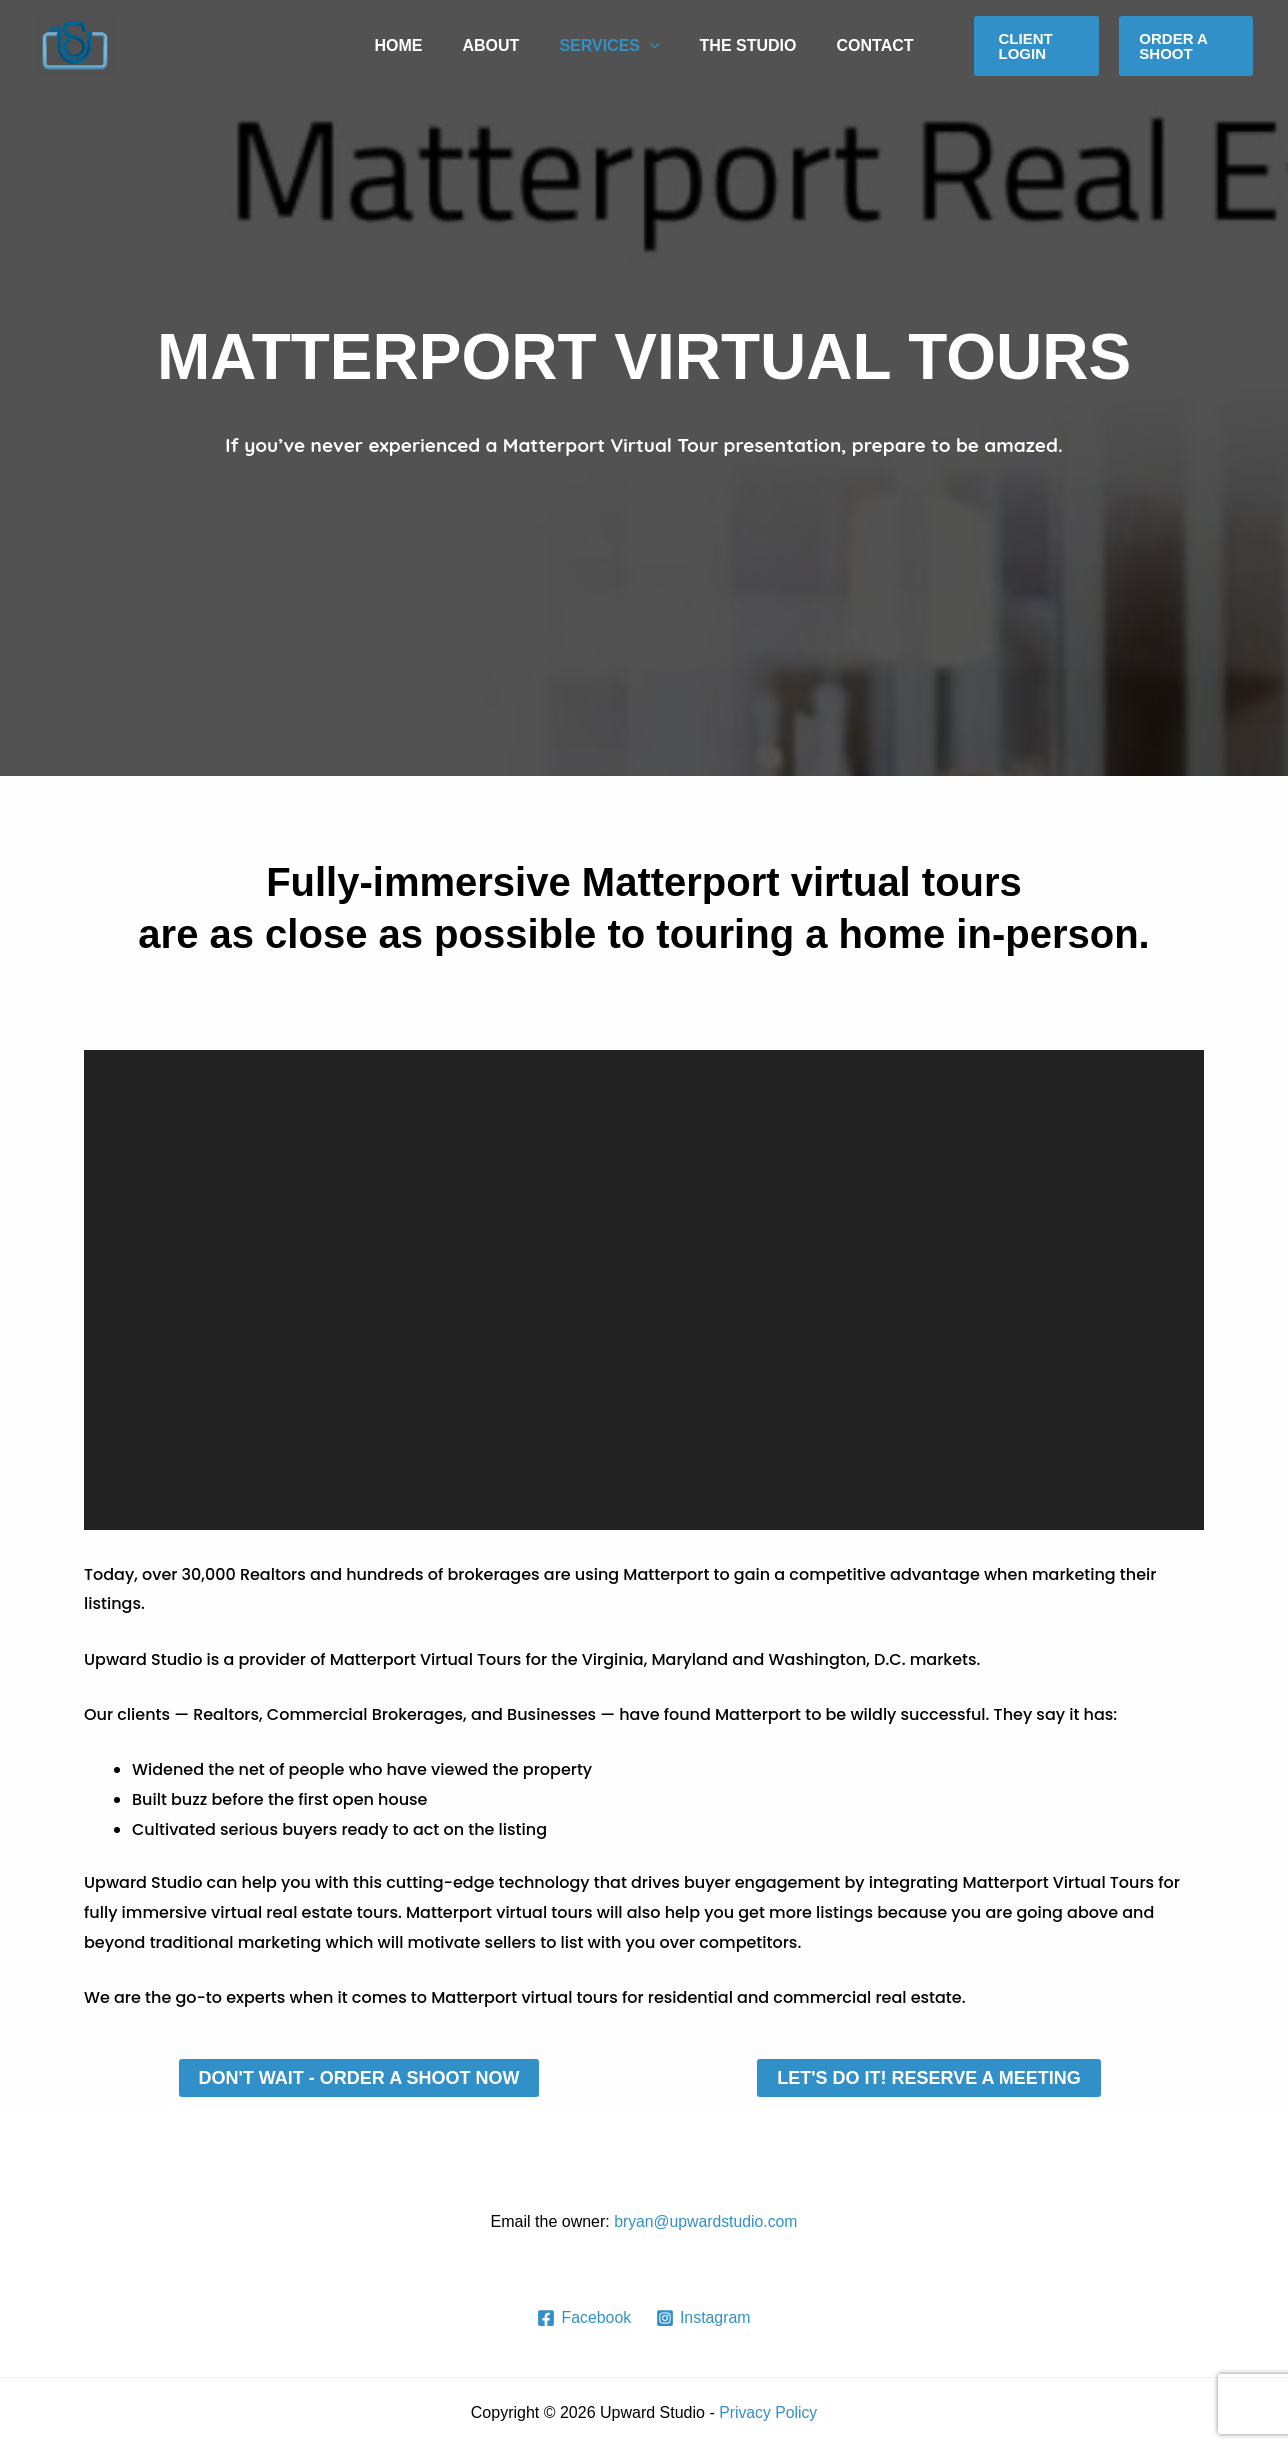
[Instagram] (704, 2318)
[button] (1037, 46)
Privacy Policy (768, 2412)
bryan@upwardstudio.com (706, 2221)
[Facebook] (584, 2318)
